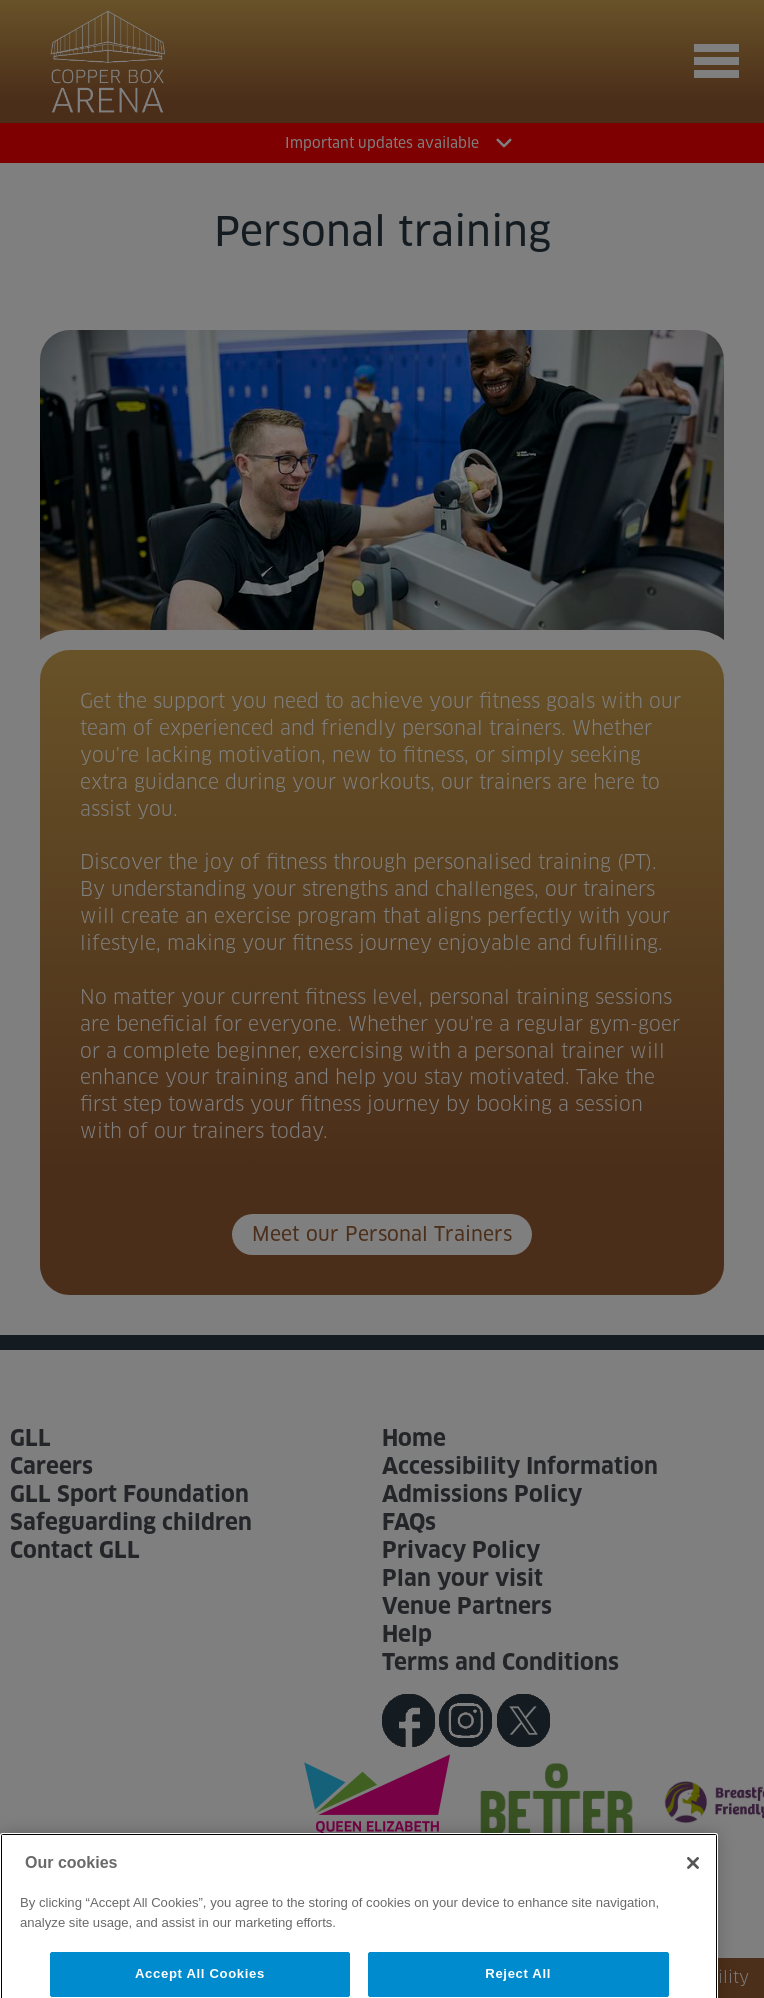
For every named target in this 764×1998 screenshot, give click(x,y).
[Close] (693, 1878)
